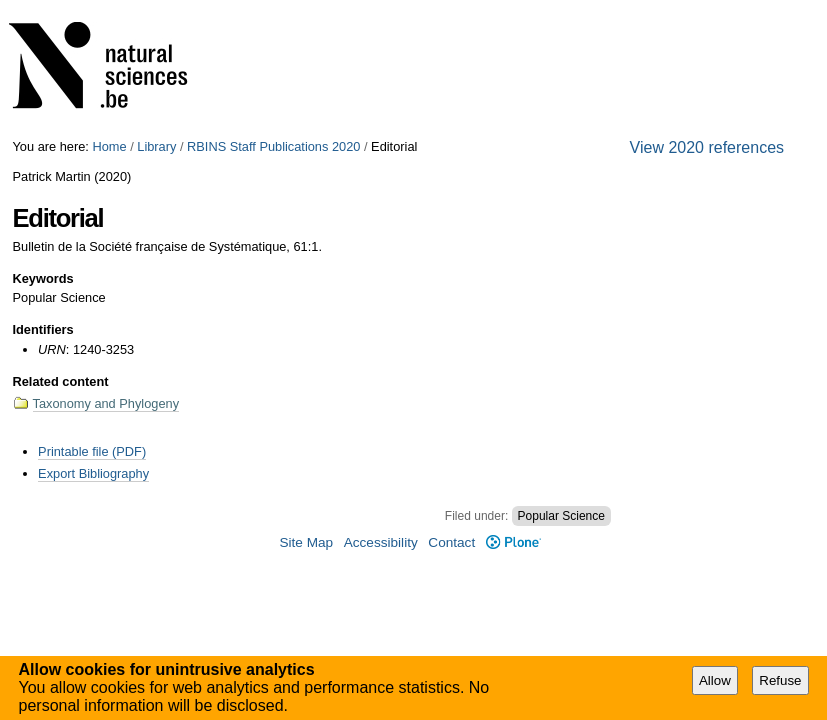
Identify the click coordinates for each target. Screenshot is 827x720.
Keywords (43, 278)
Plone (513, 542)
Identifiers (43, 329)
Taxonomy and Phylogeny (106, 403)
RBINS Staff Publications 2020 (273, 146)
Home (109, 146)
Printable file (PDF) (92, 451)
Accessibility (381, 542)
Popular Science (561, 516)
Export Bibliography (93, 473)
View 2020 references (707, 147)
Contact (451, 542)
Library (156, 146)
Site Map (306, 542)
